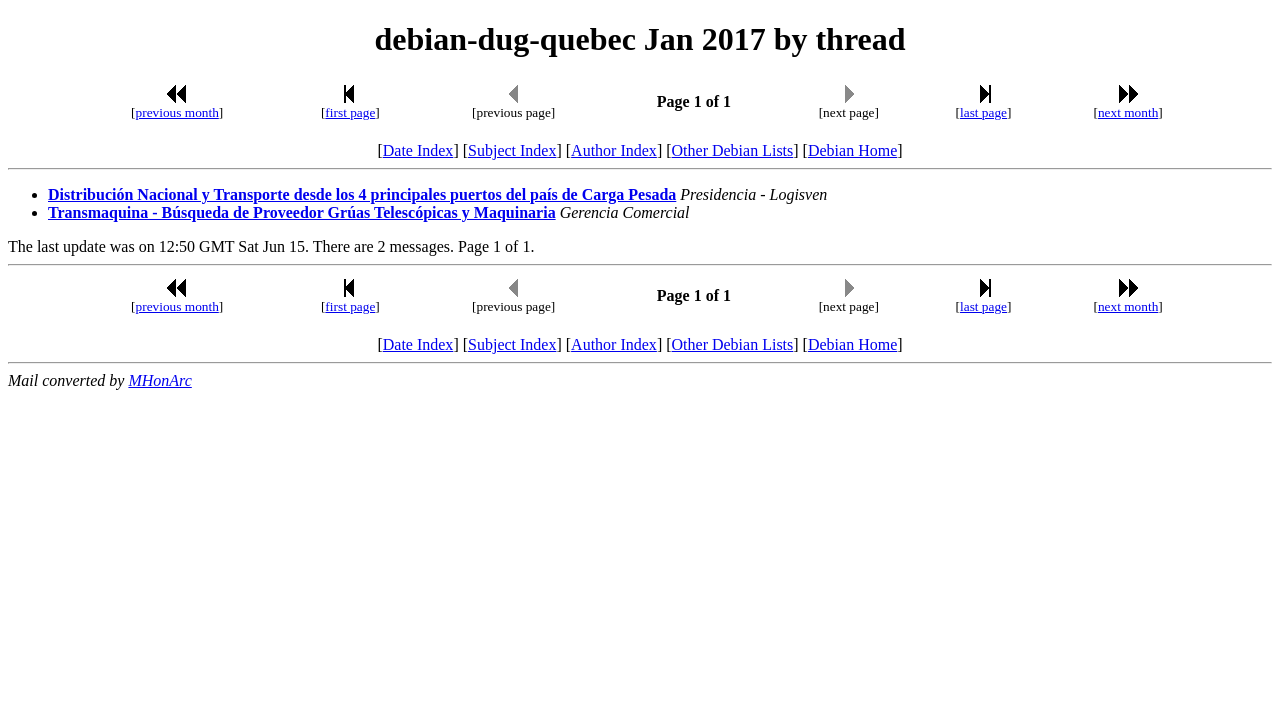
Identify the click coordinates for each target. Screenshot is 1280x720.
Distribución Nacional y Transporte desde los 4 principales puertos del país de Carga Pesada (362, 194)
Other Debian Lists (733, 150)
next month (1128, 112)
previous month (177, 112)
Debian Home (852, 150)
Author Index (614, 150)
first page (350, 112)
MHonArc (159, 380)
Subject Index (512, 150)
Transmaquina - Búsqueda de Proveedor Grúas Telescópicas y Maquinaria (302, 212)
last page (983, 112)
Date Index (418, 150)
